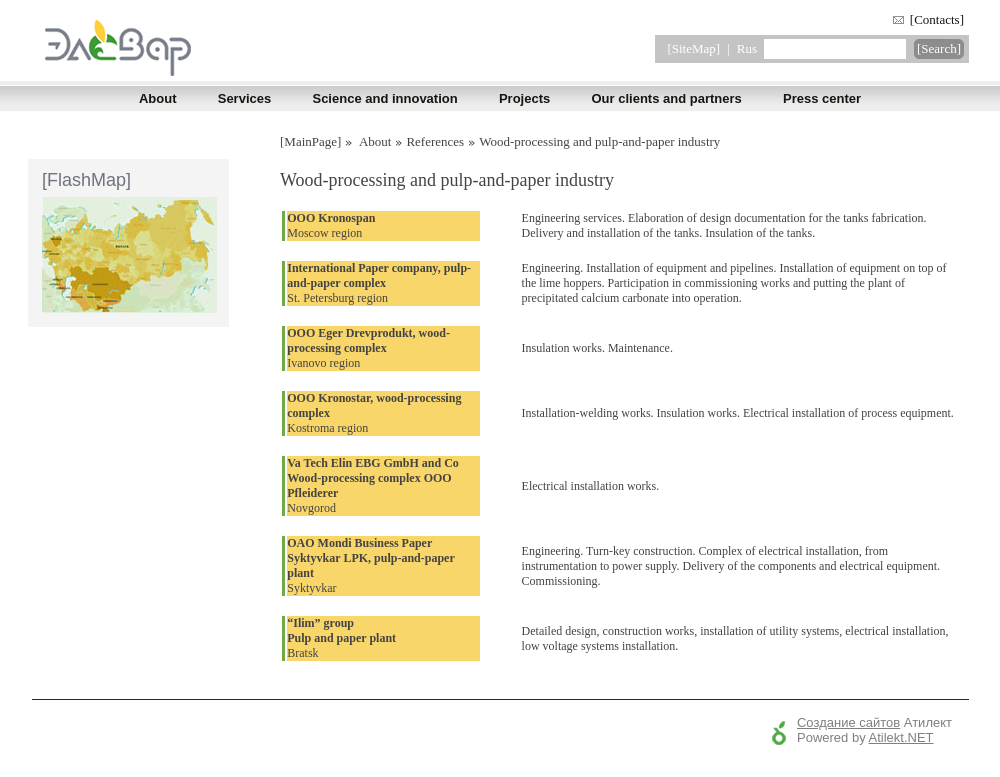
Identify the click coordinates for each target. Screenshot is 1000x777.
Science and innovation (384, 98)
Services (245, 98)
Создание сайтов (848, 722)
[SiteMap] (693, 48)
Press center (822, 98)
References (435, 141)
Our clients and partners (666, 98)
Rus (747, 48)
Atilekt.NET (901, 737)
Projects (524, 98)
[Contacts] (937, 19)
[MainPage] (310, 141)
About (158, 98)
